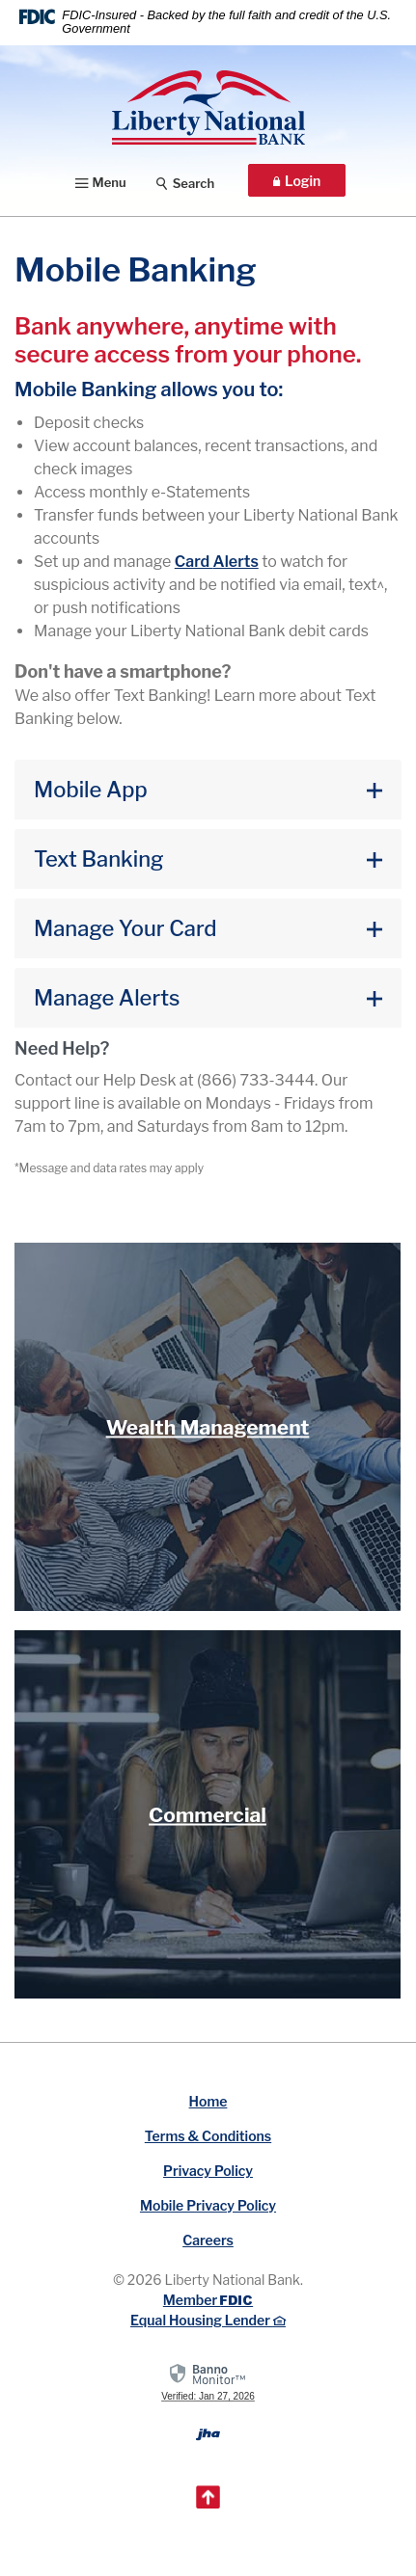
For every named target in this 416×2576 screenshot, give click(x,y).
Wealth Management (208, 1427)
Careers (208, 2240)
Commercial (207, 1814)
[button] (208, 789)
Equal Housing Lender (208, 2320)
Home (208, 2101)
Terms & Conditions (208, 2136)
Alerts (217, 561)
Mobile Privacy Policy (208, 2205)
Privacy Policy (208, 2170)
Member (208, 2300)
